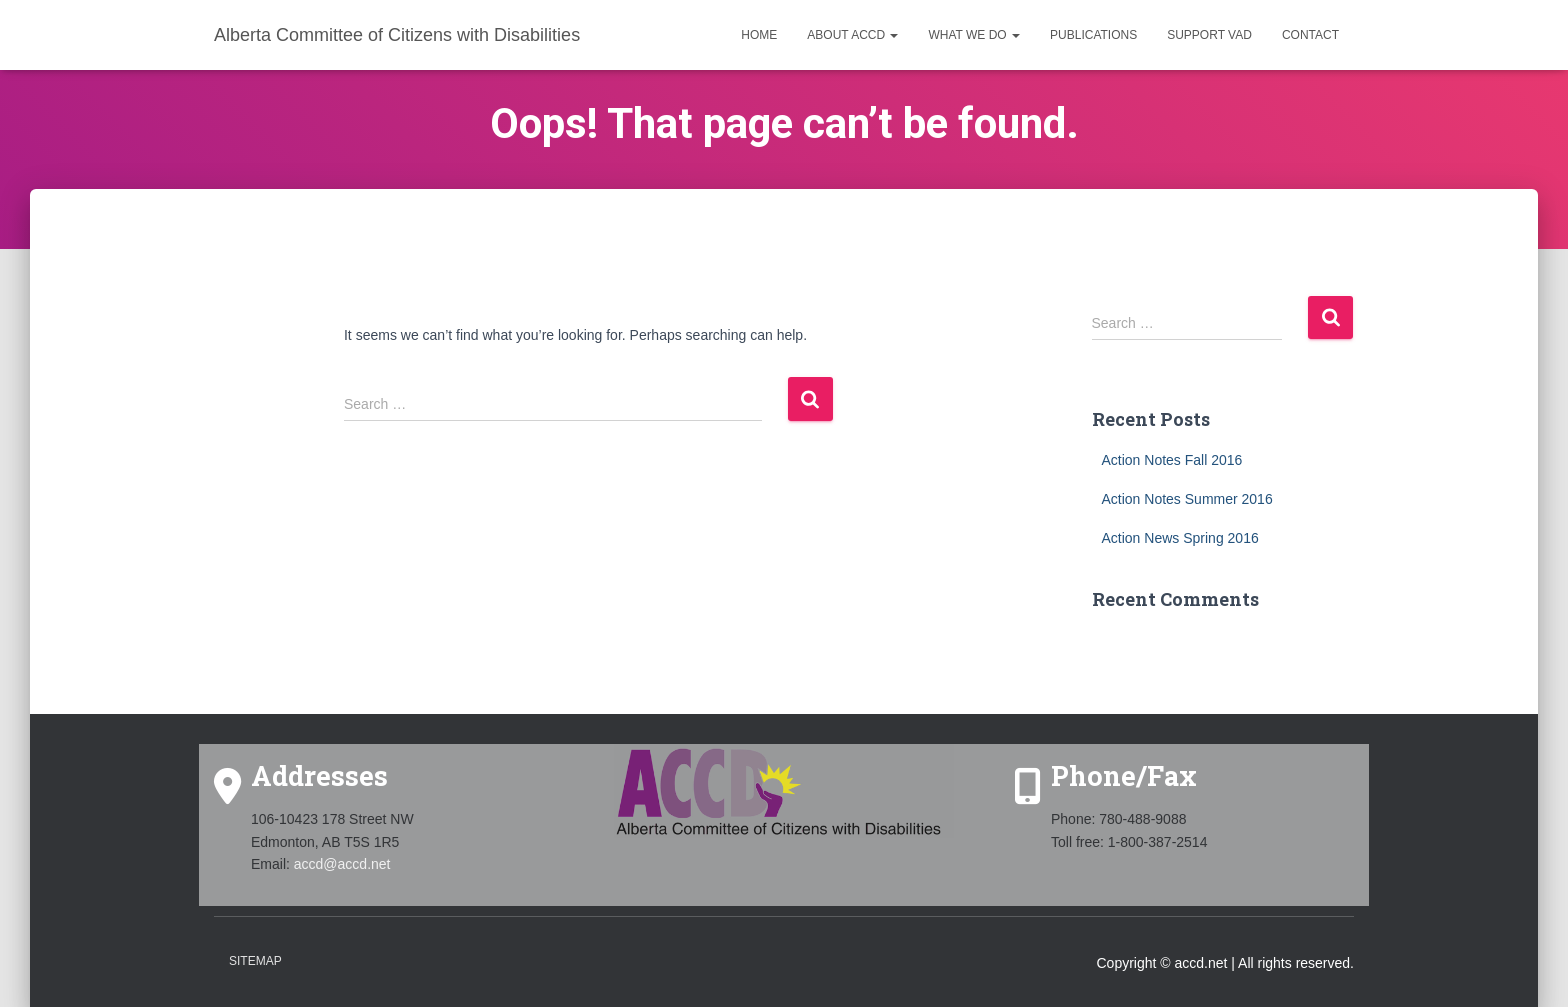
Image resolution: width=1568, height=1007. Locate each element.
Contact (1310, 35)
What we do (974, 35)
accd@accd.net (342, 864)
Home (759, 35)
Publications (1093, 35)
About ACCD (852, 35)
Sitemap (255, 961)
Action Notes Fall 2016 (1172, 460)
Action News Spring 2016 (1180, 538)
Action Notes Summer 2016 (1187, 499)
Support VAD (1209, 35)
